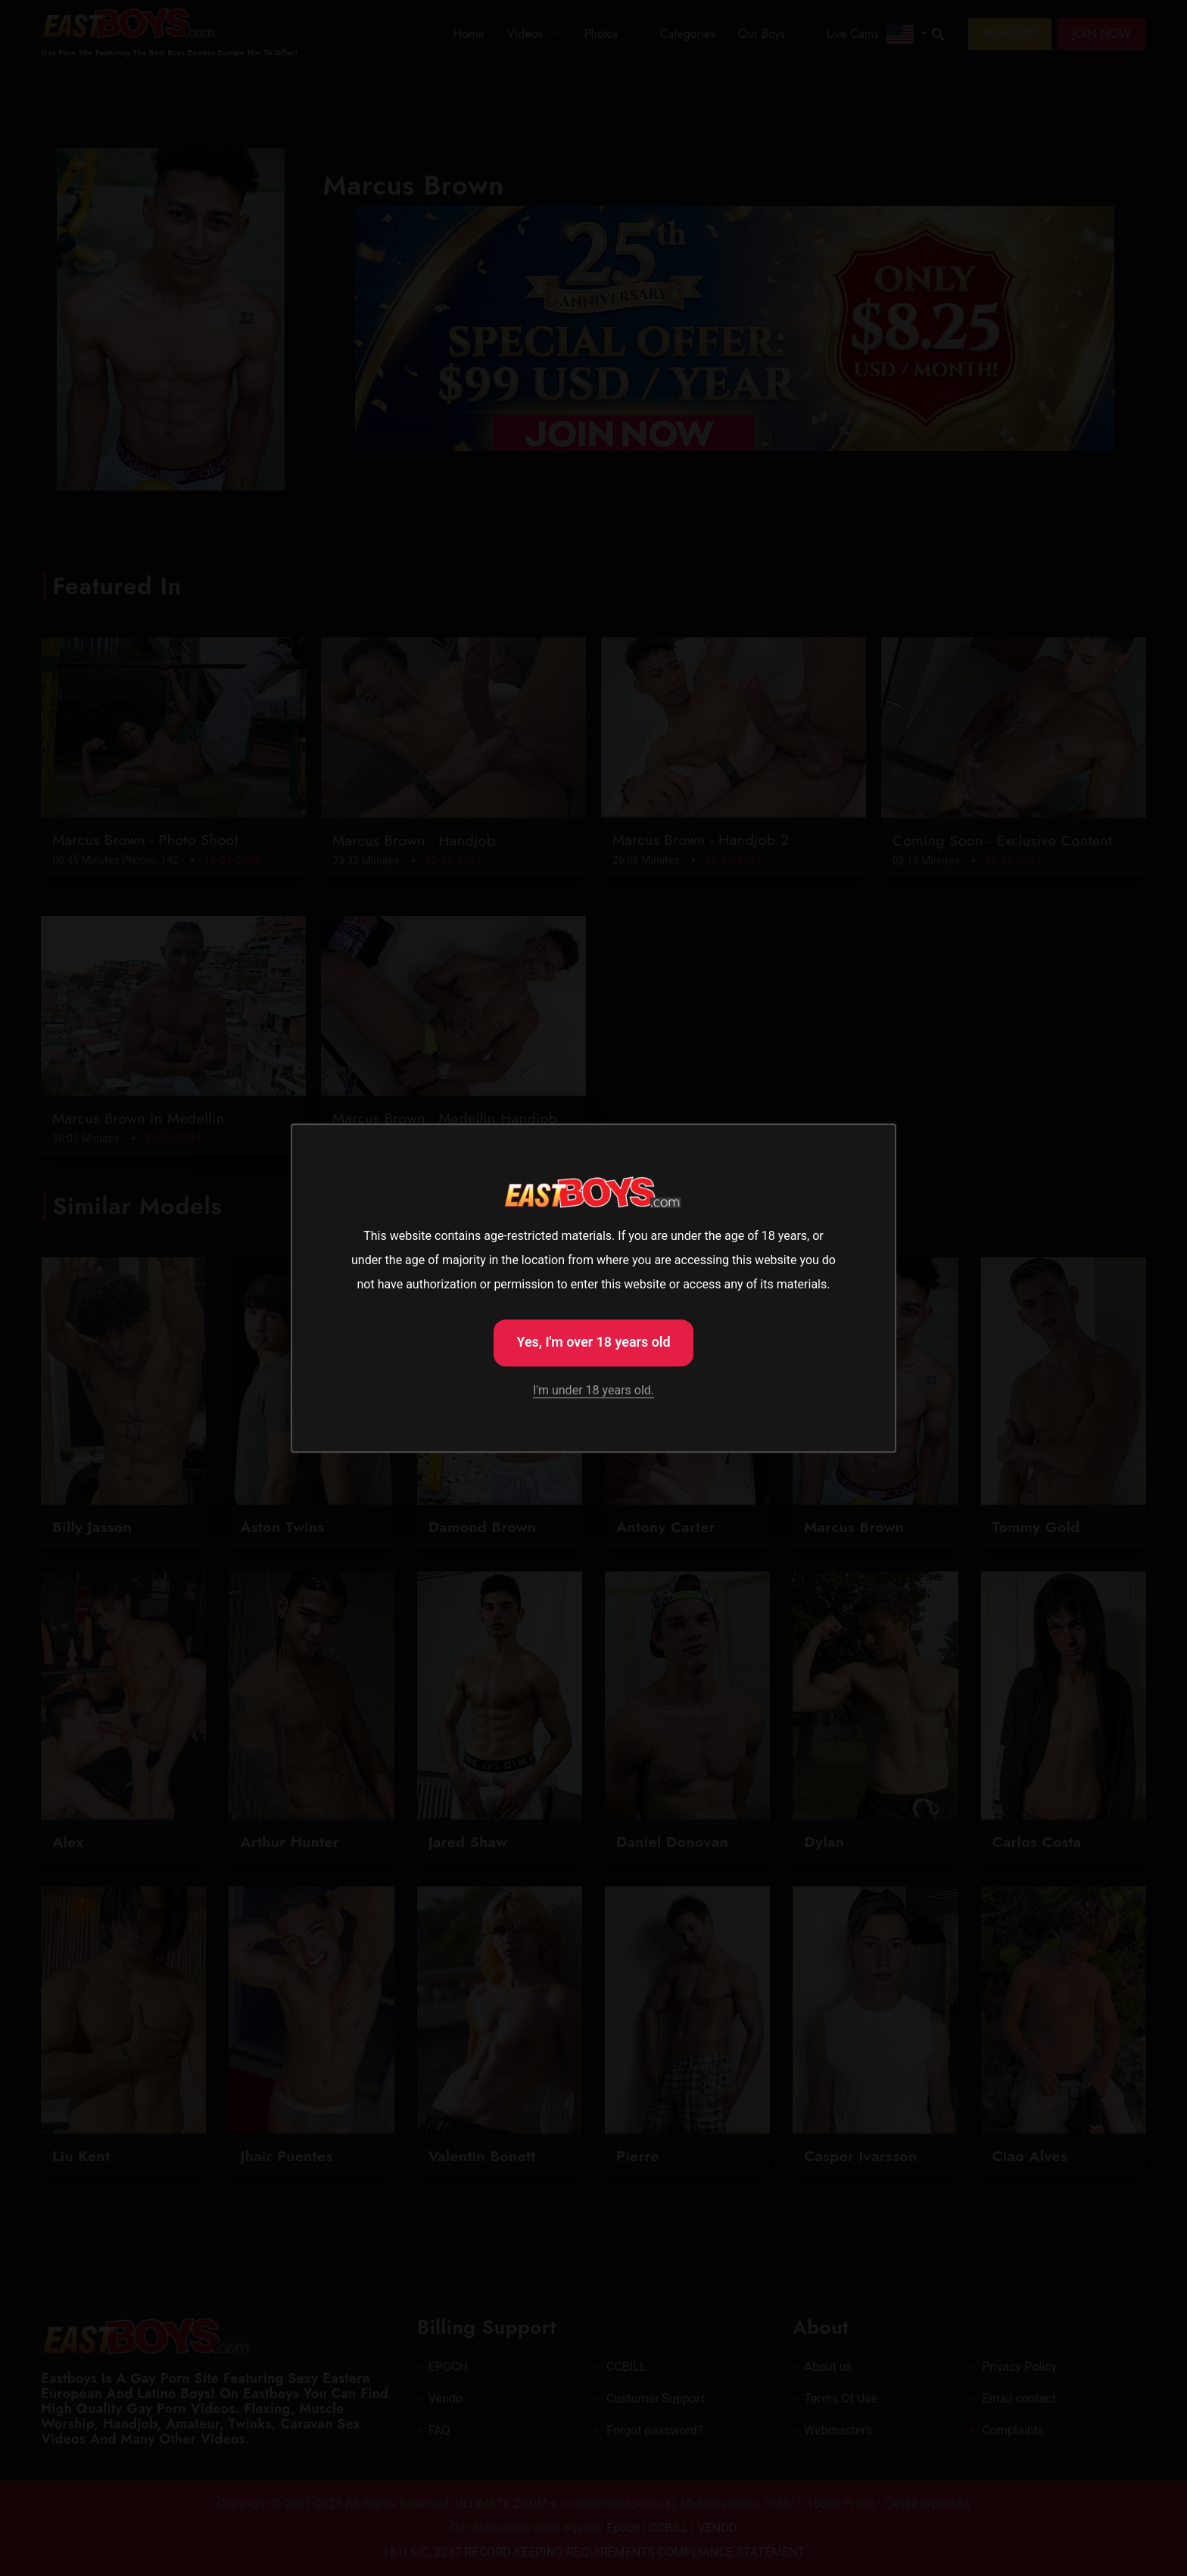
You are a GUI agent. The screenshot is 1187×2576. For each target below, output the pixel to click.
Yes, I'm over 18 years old (593, 1341)
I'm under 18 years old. (593, 1392)
